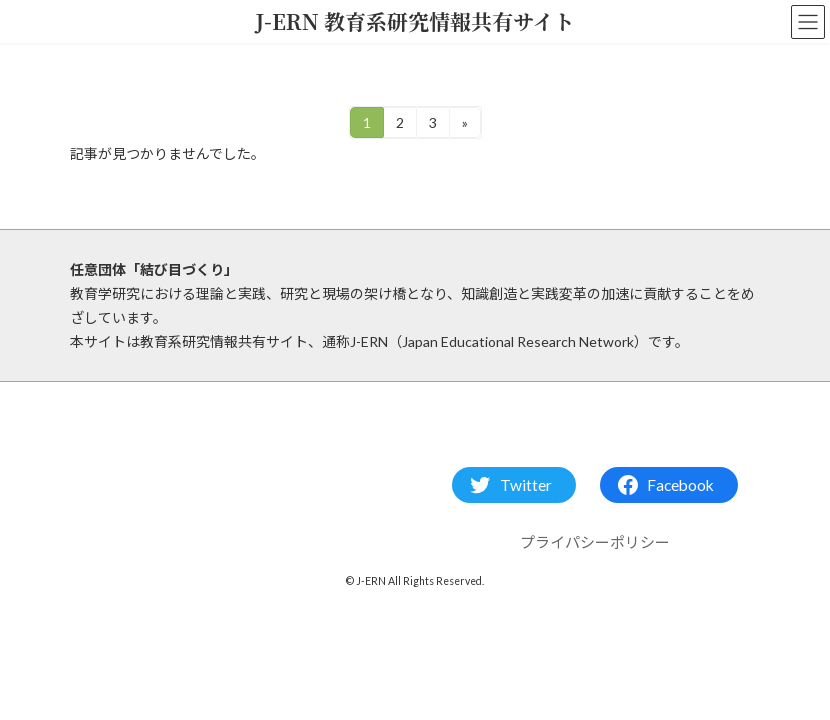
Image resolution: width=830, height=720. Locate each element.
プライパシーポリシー (595, 543)
